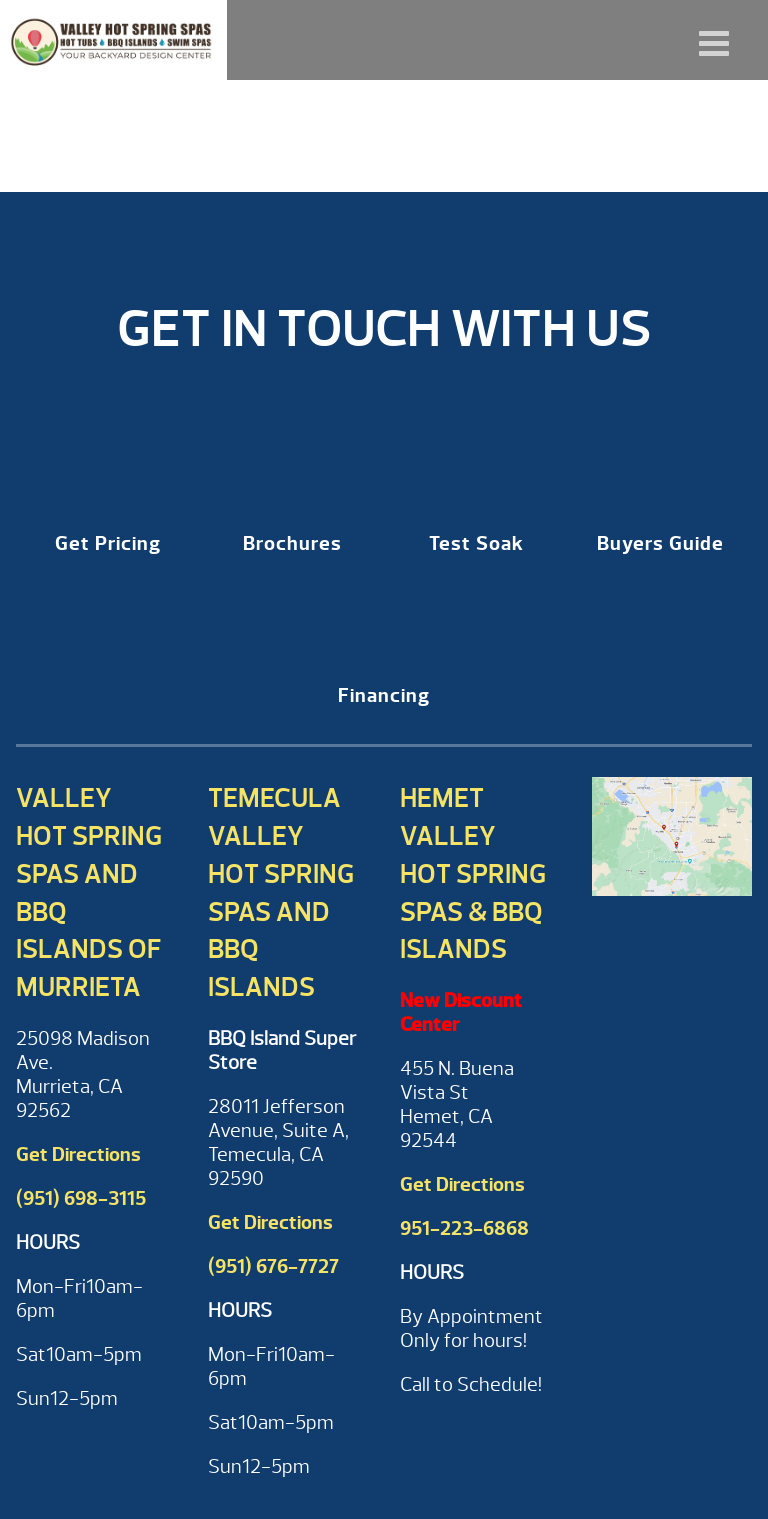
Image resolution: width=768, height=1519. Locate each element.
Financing (384, 695)
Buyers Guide (660, 543)
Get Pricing (108, 543)
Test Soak (476, 543)
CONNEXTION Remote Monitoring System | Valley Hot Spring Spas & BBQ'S (113, 40)
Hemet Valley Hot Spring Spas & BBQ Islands (473, 873)
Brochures (292, 543)
